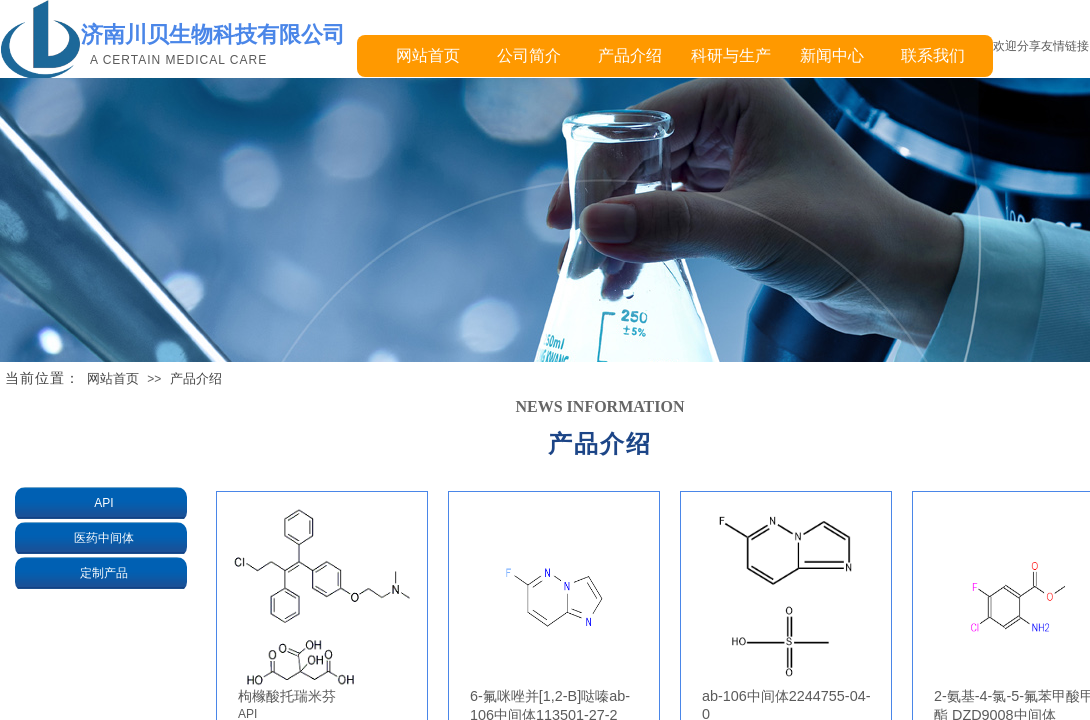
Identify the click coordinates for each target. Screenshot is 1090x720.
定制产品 (104, 573)
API (103, 503)
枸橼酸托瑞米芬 (287, 696)
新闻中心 (832, 55)
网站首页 (428, 55)
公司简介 (529, 55)
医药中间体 (104, 538)
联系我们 (933, 55)
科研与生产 (731, 55)
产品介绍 (630, 55)
